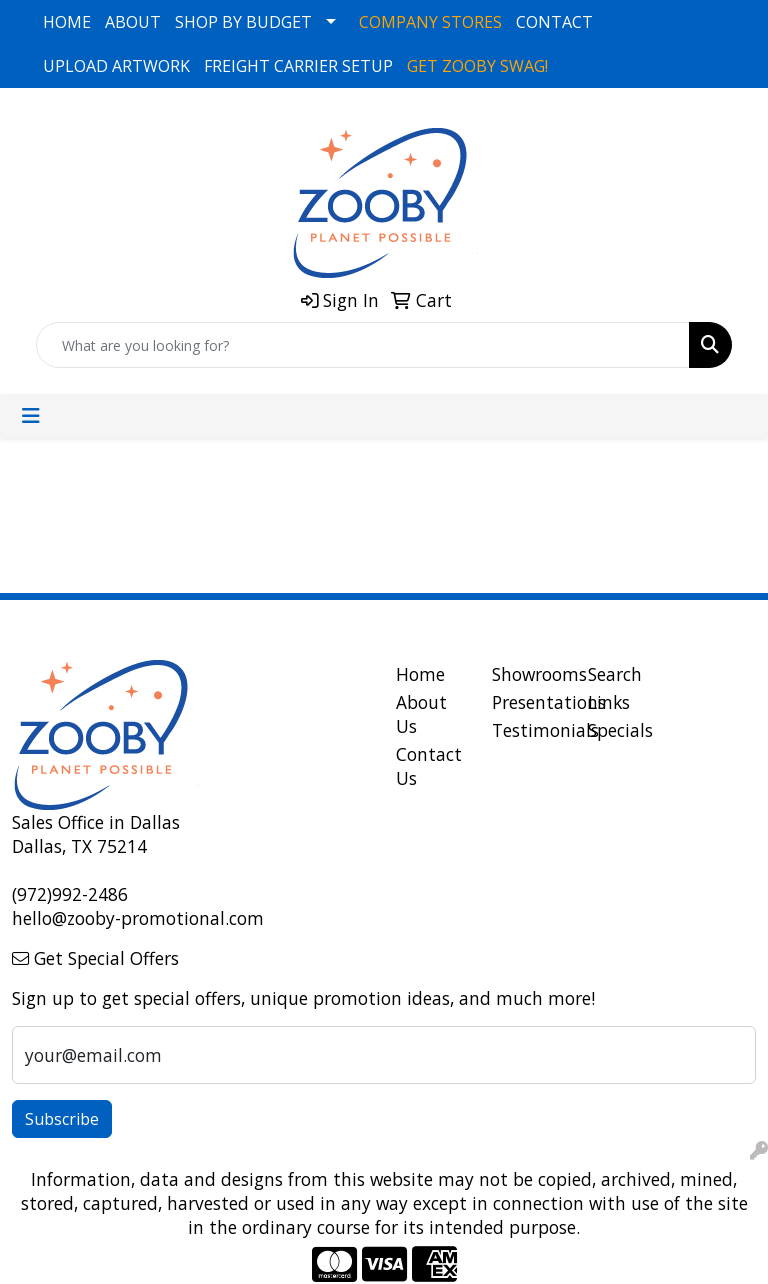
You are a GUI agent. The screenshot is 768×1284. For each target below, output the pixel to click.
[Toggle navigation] (31, 416)
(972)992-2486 (70, 894)
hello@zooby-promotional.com (138, 918)
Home (420, 674)
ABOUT (133, 22)
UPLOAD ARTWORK (116, 66)
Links (609, 702)
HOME (67, 22)
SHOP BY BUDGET (243, 22)
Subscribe (62, 1119)
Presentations (528, 702)
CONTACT (554, 22)
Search (615, 674)
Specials (620, 730)
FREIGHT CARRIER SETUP (298, 66)
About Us (421, 714)
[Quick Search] (363, 345)
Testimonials (528, 730)
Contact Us (429, 766)
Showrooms (528, 674)
